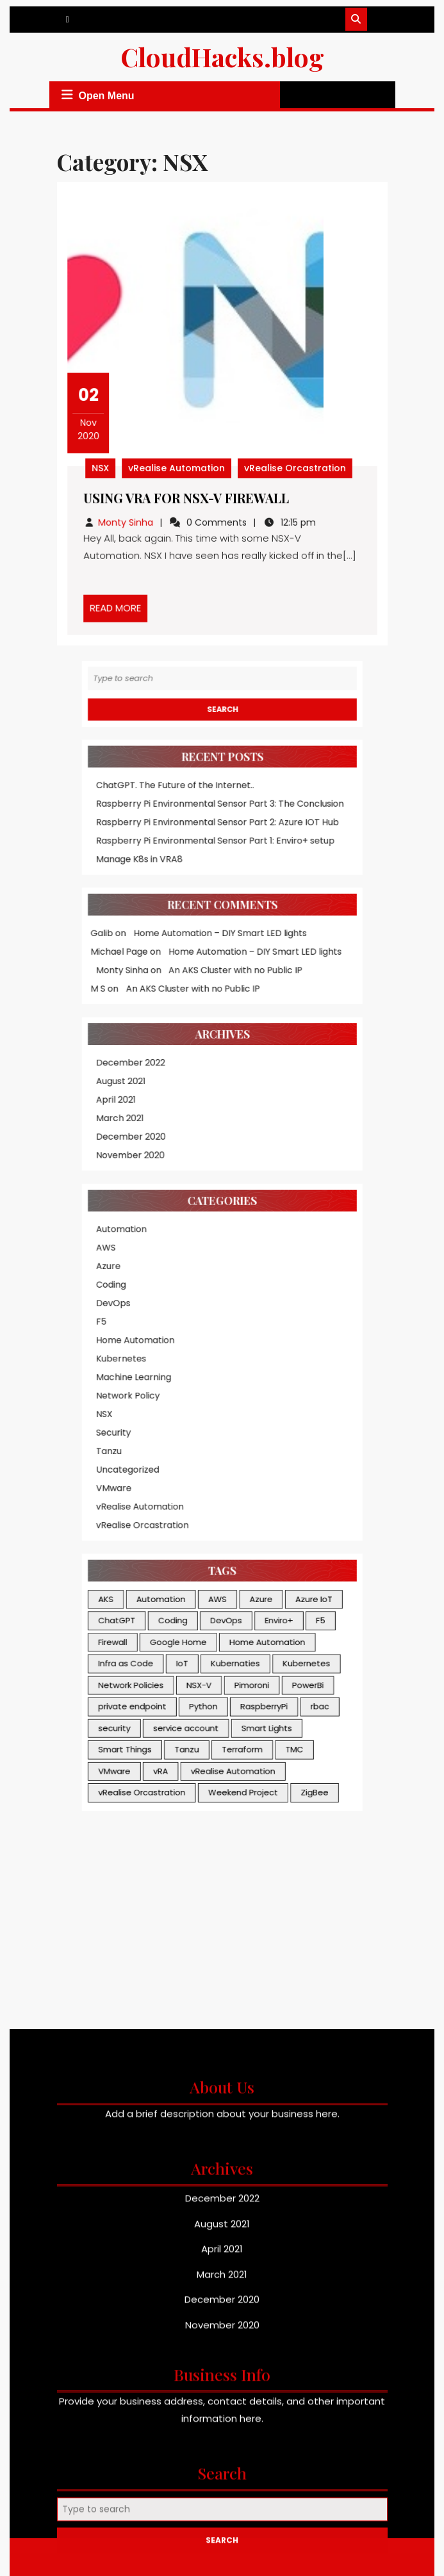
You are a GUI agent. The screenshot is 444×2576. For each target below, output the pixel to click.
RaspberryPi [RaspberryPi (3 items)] (254, 1471)
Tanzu (134, 1273)
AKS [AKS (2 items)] (131, 1388)
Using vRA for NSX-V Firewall (188, 493)
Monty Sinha (130, 517)
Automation (143, 1101)
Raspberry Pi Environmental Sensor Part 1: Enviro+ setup (216, 799)
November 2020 (150, 1044)
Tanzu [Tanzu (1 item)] (194, 1504)
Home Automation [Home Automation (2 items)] (256, 1421)
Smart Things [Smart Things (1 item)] (146, 1504)
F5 (128, 1173)
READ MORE (123, 602)
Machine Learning (153, 1215)
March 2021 (142, 1015)
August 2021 (143, 986)
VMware (137, 1302)
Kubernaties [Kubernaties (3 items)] (232, 1438)
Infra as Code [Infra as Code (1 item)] (147, 1438)
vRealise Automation (179, 465)
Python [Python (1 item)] (207, 1471)
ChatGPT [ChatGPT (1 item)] (140, 1404)
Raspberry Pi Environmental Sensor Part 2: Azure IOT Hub (218, 785)
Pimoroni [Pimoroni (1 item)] (244, 1454)
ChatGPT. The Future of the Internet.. (185, 756)
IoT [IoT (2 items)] (190, 1438)
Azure (133, 1130)
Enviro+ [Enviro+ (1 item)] (266, 1404)
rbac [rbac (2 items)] (297, 1471)
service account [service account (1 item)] (194, 1488)
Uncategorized (148, 1288)
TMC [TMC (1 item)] (278, 1504)
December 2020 (150, 1029)
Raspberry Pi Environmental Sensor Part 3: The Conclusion (220, 771)
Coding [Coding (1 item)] (183, 1404)
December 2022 (150, 971)
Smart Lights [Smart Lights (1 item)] (256, 1488)
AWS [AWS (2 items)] (218, 1388)
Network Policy (148, 1230)
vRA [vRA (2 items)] (174, 1521)
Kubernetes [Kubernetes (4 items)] (287, 1438)
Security (137, 1259)
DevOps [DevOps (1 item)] (225, 1404)
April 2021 (139, 1000)
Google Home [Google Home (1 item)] (188, 1421)
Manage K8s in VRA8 (157, 814)
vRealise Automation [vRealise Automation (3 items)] (230, 1521)
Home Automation (154, 1187)
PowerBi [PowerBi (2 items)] (288, 1454)
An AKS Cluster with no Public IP (232, 900)
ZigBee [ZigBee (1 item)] (293, 1538)
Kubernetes (143, 1201)
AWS (131, 1116)
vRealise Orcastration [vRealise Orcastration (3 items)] (159, 1538)
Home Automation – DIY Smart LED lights (220, 872)
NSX (106, 465)
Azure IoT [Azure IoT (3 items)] (293, 1388)
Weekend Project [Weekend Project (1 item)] (238, 1538)
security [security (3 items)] (138, 1488)
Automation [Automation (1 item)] (174, 1388)
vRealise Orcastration (291, 465)
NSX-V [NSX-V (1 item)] (203, 1454)
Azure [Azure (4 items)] (252, 1388)
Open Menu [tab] (96, 95)
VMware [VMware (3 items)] (138, 1521)
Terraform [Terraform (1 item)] (237, 1504)
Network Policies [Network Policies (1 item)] (151, 1454)
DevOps (137, 1158)
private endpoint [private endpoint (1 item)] (152, 1471)
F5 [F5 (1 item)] (298, 1404)
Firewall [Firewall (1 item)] (137, 1421)
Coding (135, 1144)
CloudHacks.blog (222, 57)
